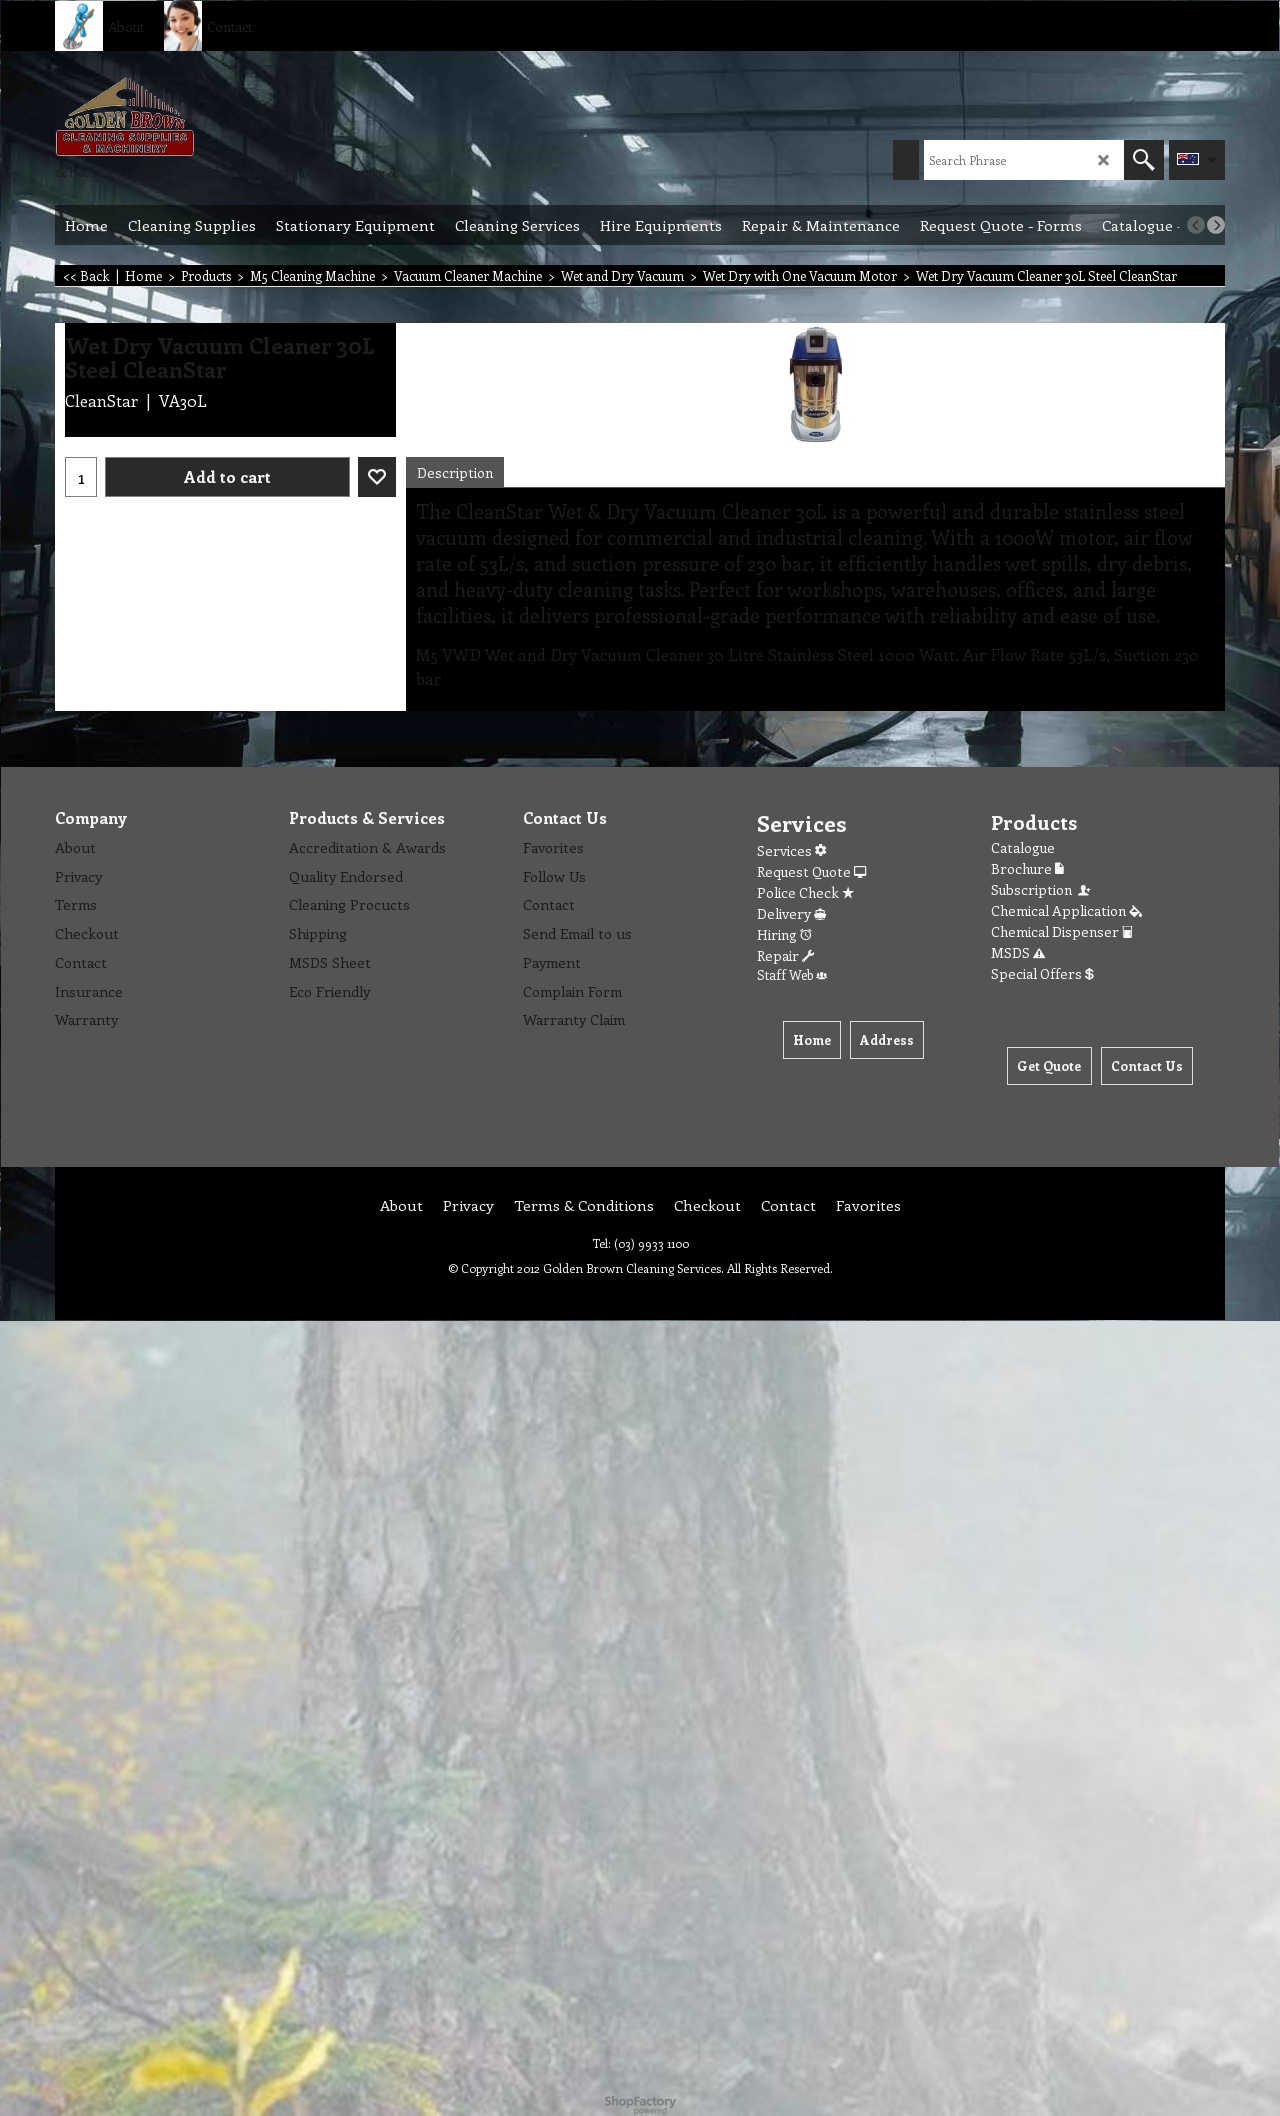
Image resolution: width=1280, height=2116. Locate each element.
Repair (785, 955)
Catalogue (1023, 847)
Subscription (1042, 889)
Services (791, 850)
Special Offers (1042, 973)
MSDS (1018, 952)
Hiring (784, 934)
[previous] (1196, 225)
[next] (1216, 225)
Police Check (805, 892)
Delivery (791, 913)
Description (455, 472)
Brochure (1027, 868)
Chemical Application (1066, 910)
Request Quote (811, 871)
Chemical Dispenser (1062, 931)
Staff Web (792, 974)
